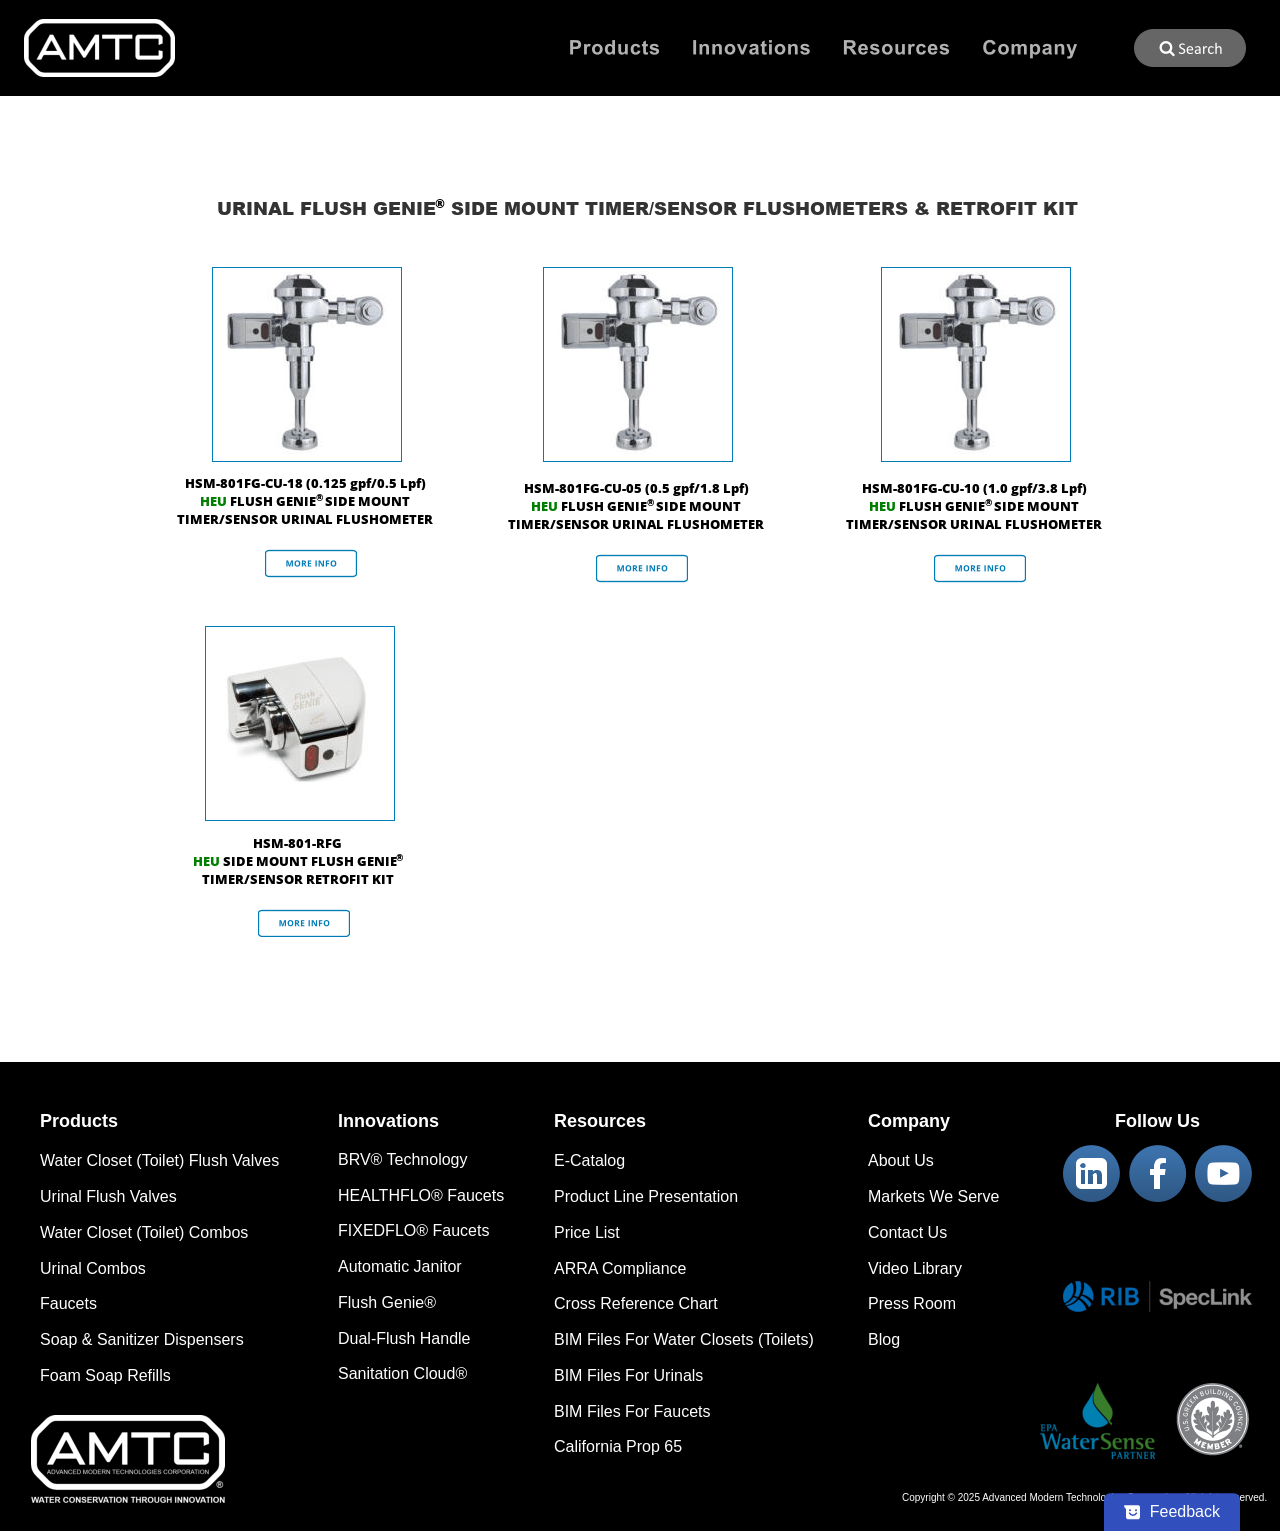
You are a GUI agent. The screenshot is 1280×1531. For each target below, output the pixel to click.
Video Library (915, 1268)
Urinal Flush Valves (108, 1196)
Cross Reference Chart (636, 1303)
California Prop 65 (618, 1446)
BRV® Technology (403, 1159)
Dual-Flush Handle (404, 1338)
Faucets (68, 1303)
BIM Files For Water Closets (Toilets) (684, 1339)
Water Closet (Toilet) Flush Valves (159, 1160)
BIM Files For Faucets (632, 1411)
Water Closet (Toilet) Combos (144, 1232)
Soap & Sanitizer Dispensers (142, 1339)
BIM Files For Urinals (628, 1375)
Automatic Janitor (400, 1266)
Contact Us (907, 1232)
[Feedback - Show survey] (1172, 1512)
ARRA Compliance (620, 1268)
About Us (901, 1160)
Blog (884, 1339)
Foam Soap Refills (105, 1375)
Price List (587, 1232)
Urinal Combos (93, 1268)
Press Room (912, 1303)
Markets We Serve (933, 1196)
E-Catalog (589, 1160)
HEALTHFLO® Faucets (421, 1195)
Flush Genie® (387, 1302)
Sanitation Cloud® (402, 1373)
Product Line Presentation (646, 1196)
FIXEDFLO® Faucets (413, 1230)
